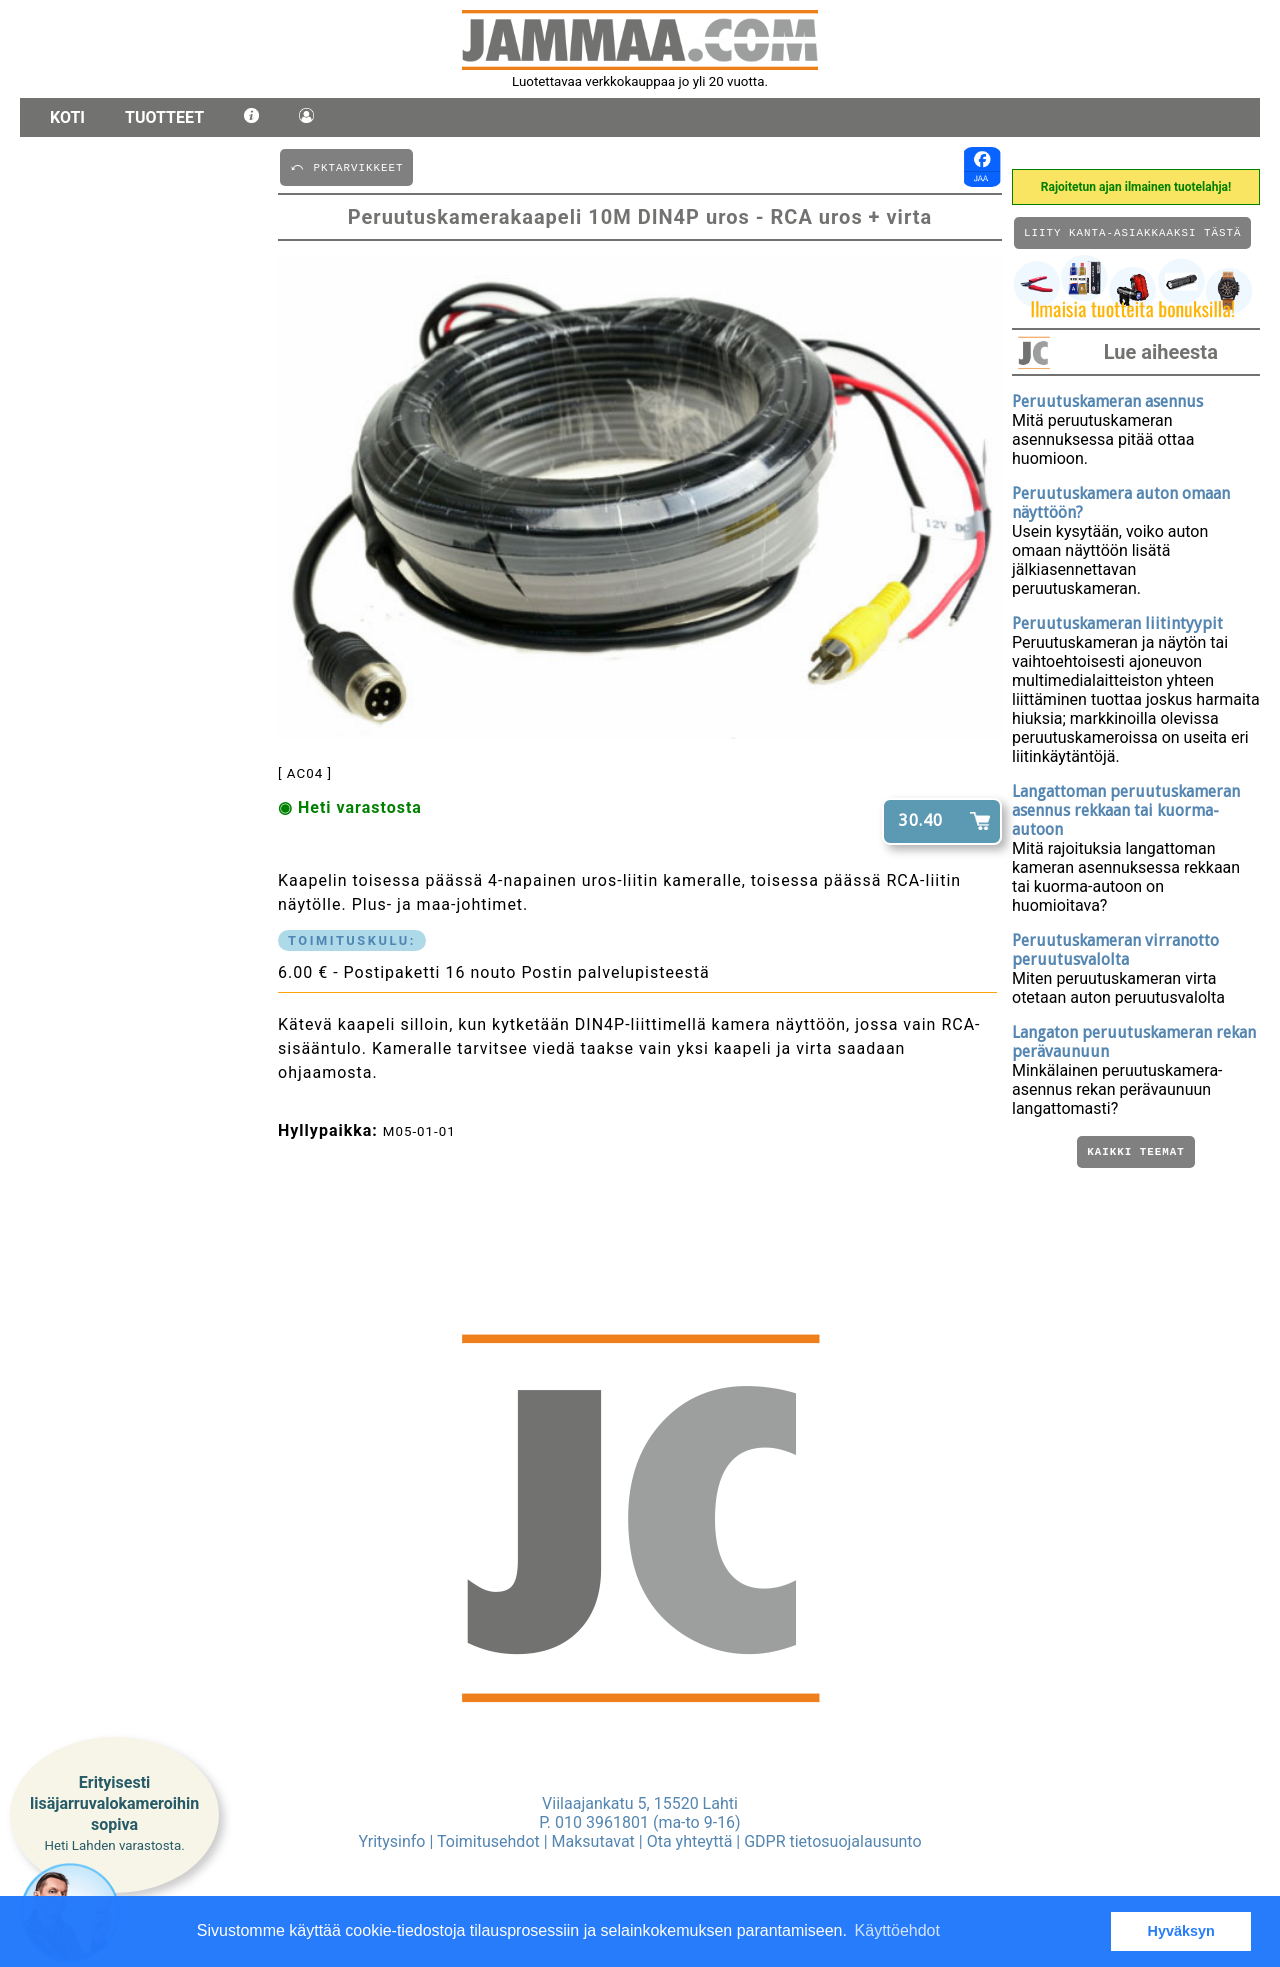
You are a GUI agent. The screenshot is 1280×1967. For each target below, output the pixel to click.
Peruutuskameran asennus (1107, 404)
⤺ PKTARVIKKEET (346, 166)
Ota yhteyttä (690, 1841)
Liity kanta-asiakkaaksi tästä (1132, 234)
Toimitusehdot (488, 1841)
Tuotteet (164, 117)
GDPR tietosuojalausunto (832, 1841)
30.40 (921, 820)
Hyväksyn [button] (1181, 1931)
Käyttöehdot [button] (897, 1930)
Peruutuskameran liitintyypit (1117, 626)
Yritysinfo (391, 1841)
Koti (67, 117)
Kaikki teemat (1135, 1156)
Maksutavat (593, 1841)
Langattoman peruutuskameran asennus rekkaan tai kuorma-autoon (1126, 813)
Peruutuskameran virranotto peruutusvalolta (1115, 953)
